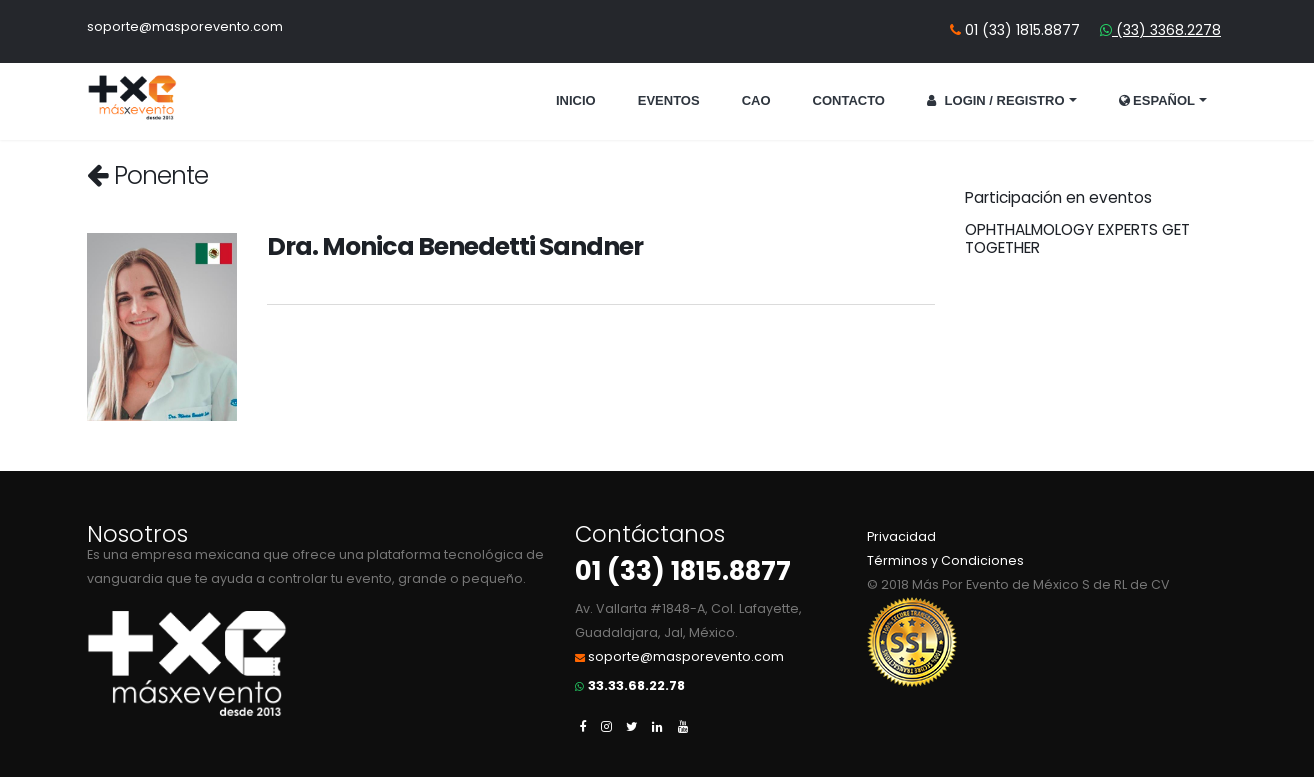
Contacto (849, 100)
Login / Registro (996, 100)
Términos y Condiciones (945, 560)
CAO (756, 100)
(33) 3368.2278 (1166, 30)
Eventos (669, 100)
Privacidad (901, 536)
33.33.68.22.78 (636, 685)
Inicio (576, 100)
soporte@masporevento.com (185, 26)
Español (1157, 100)
